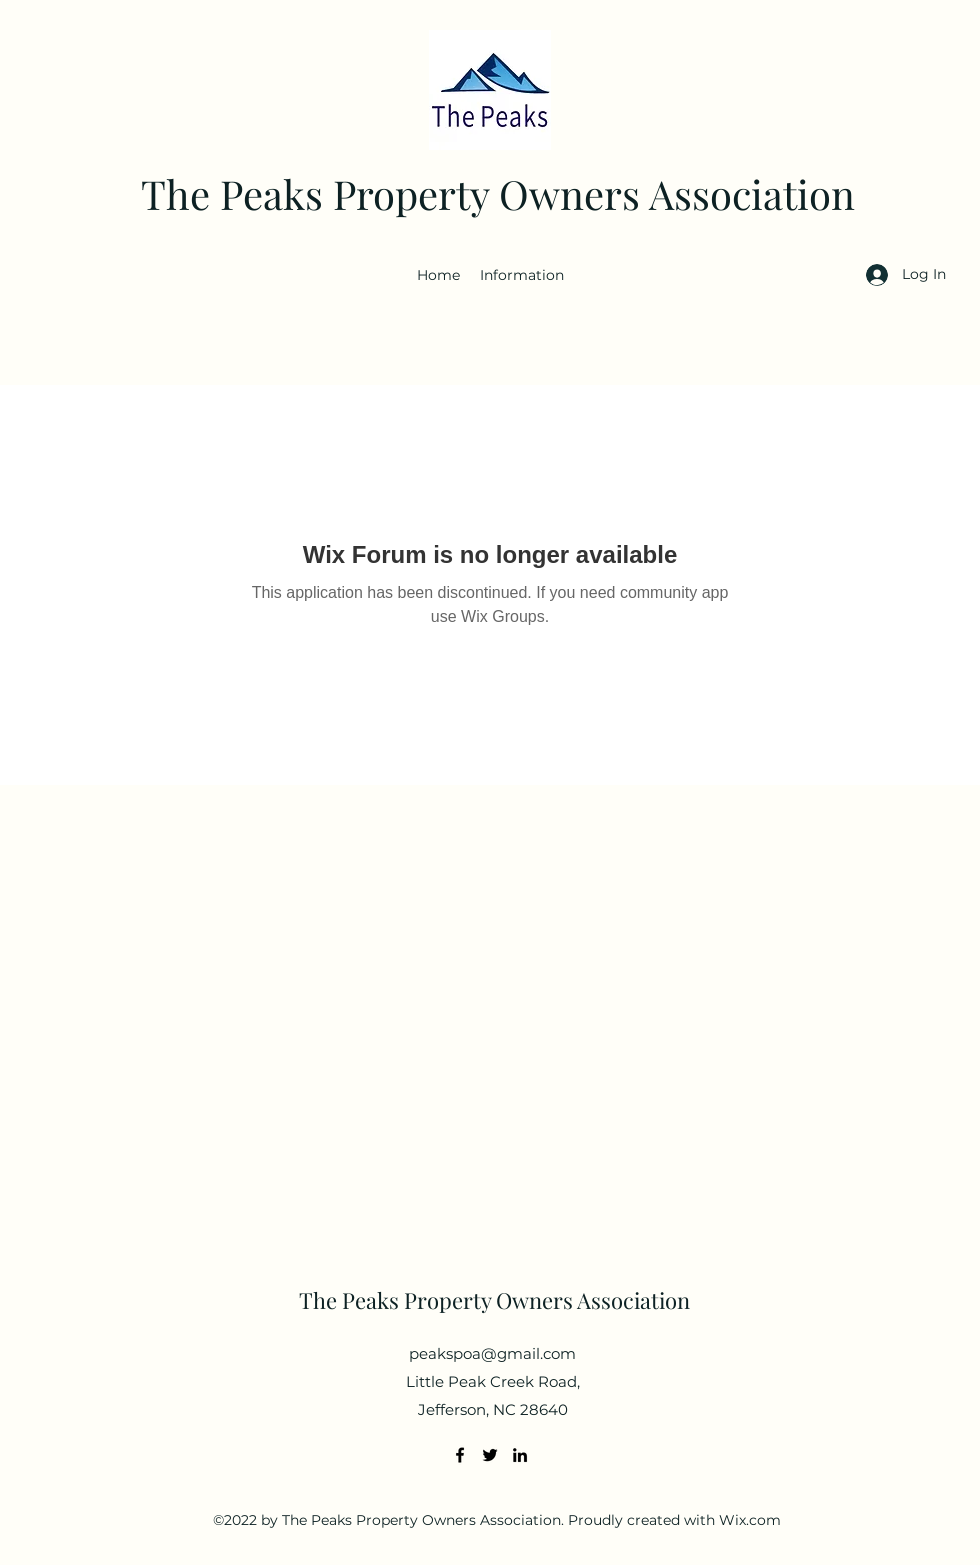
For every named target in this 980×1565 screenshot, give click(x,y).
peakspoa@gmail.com (492, 1353)
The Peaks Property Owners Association (498, 193)
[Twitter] (490, 1455)
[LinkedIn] (520, 1455)
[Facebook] (460, 1455)
